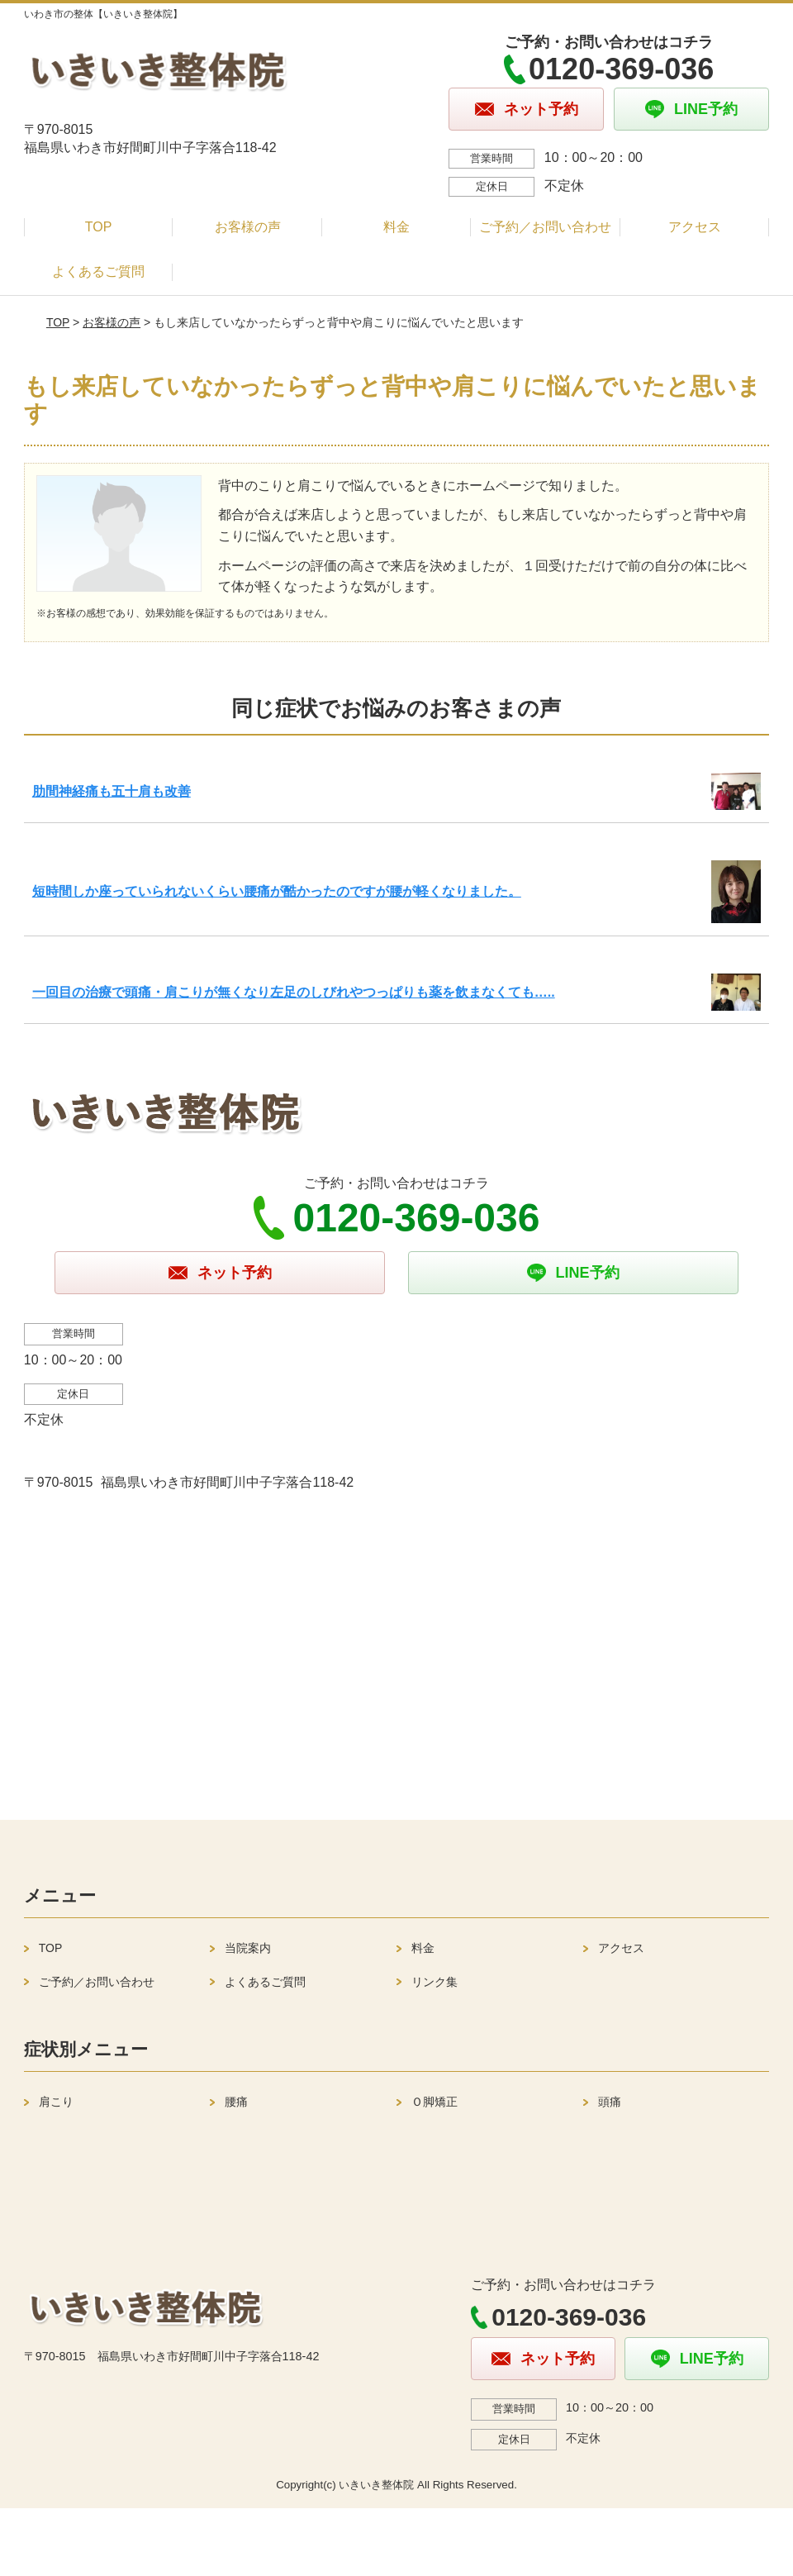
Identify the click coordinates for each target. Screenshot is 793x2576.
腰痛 (236, 2101)
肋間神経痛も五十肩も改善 (111, 791)
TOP (98, 227)
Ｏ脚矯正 (434, 2101)
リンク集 (434, 1981)
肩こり (56, 2101)
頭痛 (609, 2101)
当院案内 (248, 1948)
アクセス (694, 227)
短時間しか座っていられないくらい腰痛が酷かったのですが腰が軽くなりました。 (276, 891)
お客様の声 (248, 227)
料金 (396, 227)
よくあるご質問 (98, 271)
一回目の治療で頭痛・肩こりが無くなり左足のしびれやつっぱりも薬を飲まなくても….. (293, 992)
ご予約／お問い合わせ (545, 227)
